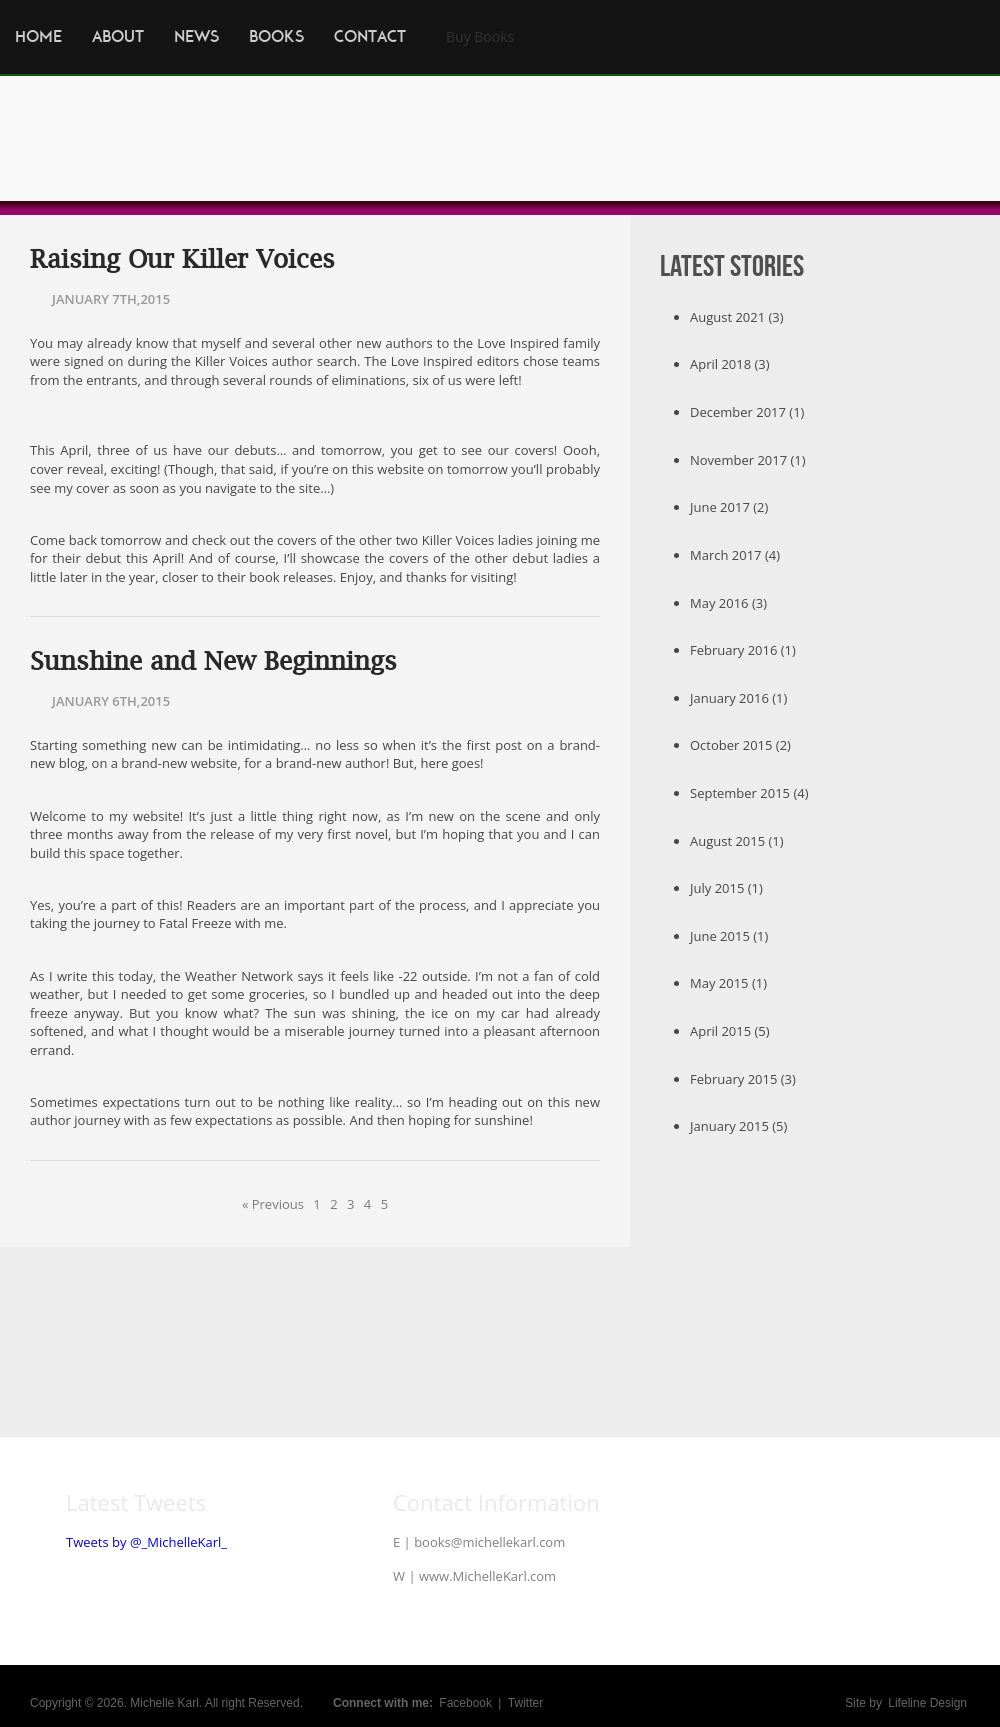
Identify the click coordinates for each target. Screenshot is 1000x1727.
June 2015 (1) (729, 936)
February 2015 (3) (743, 1079)
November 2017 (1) (748, 460)
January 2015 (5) (738, 1126)
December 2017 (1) (747, 412)
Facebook (465, 1703)
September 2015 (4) (749, 793)
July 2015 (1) (726, 888)
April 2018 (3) (730, 364)
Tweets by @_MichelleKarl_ (146, 1542)
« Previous (273, 1204)
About (118, 36)
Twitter (525, 1703)
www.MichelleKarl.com (487, 1576)
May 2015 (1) (728, 983)
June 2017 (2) (729, 507)
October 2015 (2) (740, 745)
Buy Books (480, 36)
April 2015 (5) (730, 1031)
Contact (370, 36)
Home (38, 36)
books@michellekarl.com (489, 1542)
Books (276, 36)
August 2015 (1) (737, 841)
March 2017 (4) (735, 555)
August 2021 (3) (737, 317)
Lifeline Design (927, 1703)
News (196, 36)
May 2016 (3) (728, 603)
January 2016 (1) (738, 698)
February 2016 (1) (743, 650)
